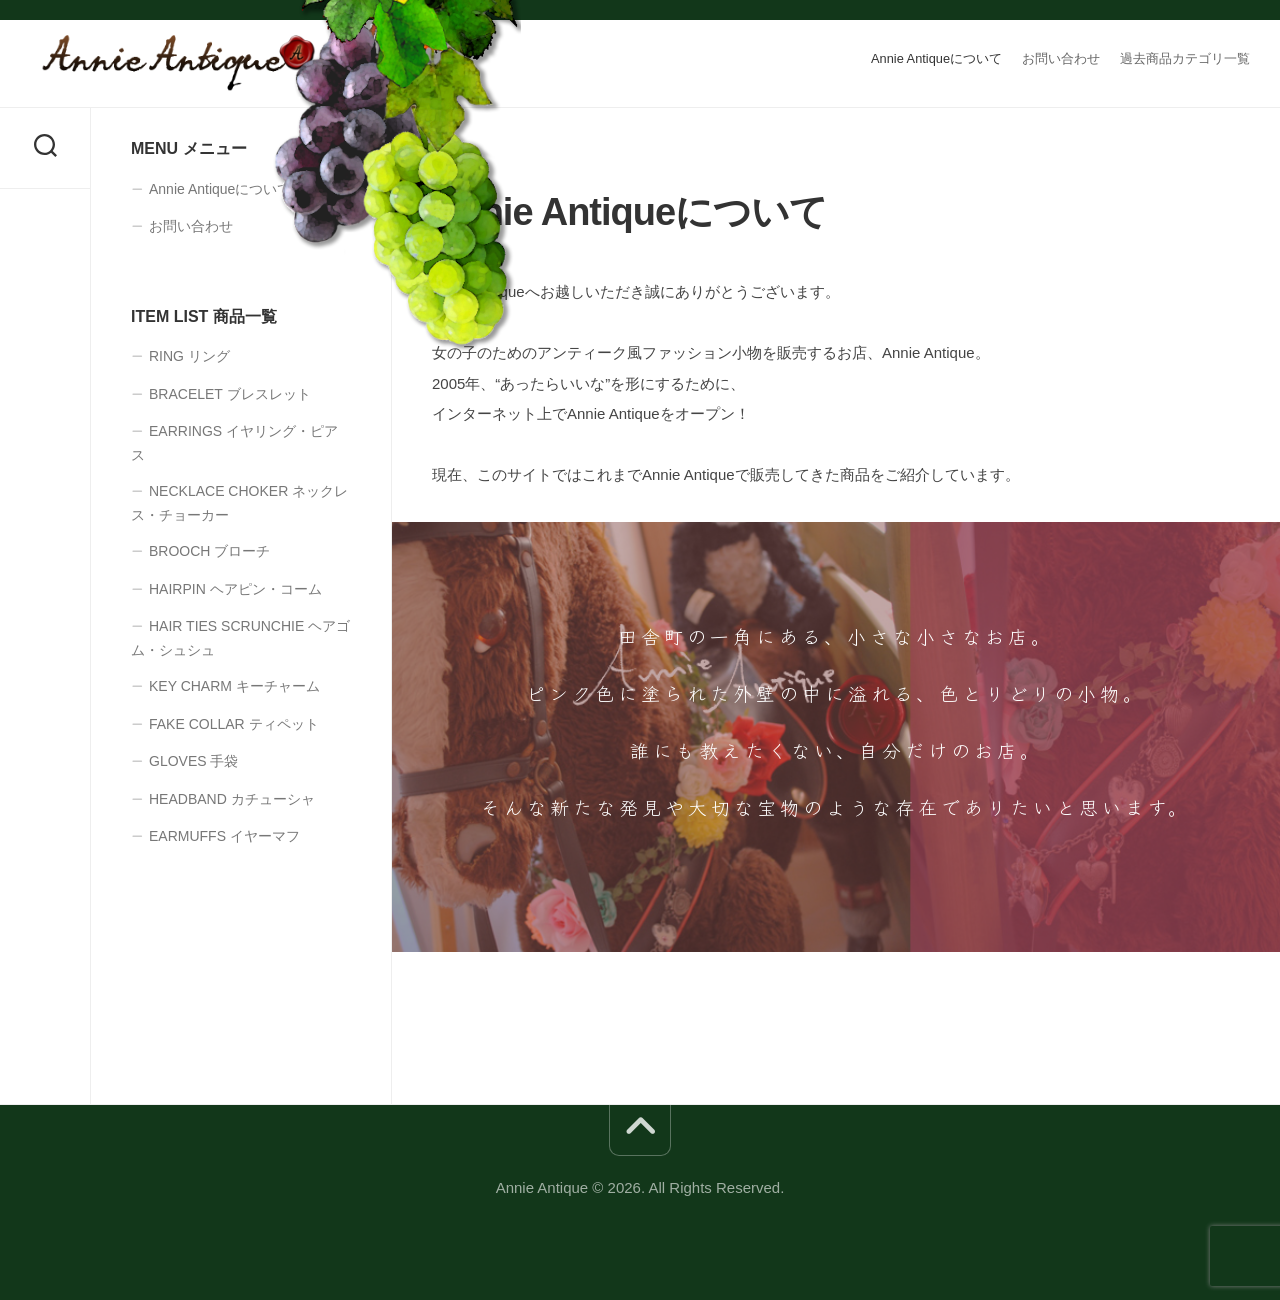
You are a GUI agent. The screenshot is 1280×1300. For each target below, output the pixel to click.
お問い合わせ (1061, 58)
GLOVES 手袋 (193, 761)
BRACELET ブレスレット (230, 394)
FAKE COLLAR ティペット (234, 724)
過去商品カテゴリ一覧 (1185, 58)
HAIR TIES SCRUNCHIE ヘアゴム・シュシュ (240, 638)
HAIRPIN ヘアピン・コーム (235, 589)
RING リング (189, 356)
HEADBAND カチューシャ (232, 799)
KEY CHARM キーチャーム (234, 686)
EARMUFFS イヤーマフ (224, 836)
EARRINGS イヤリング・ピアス (234, 443)
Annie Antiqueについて (936, 58)
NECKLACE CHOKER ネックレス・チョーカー (239, 503)
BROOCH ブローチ (209, 551)
